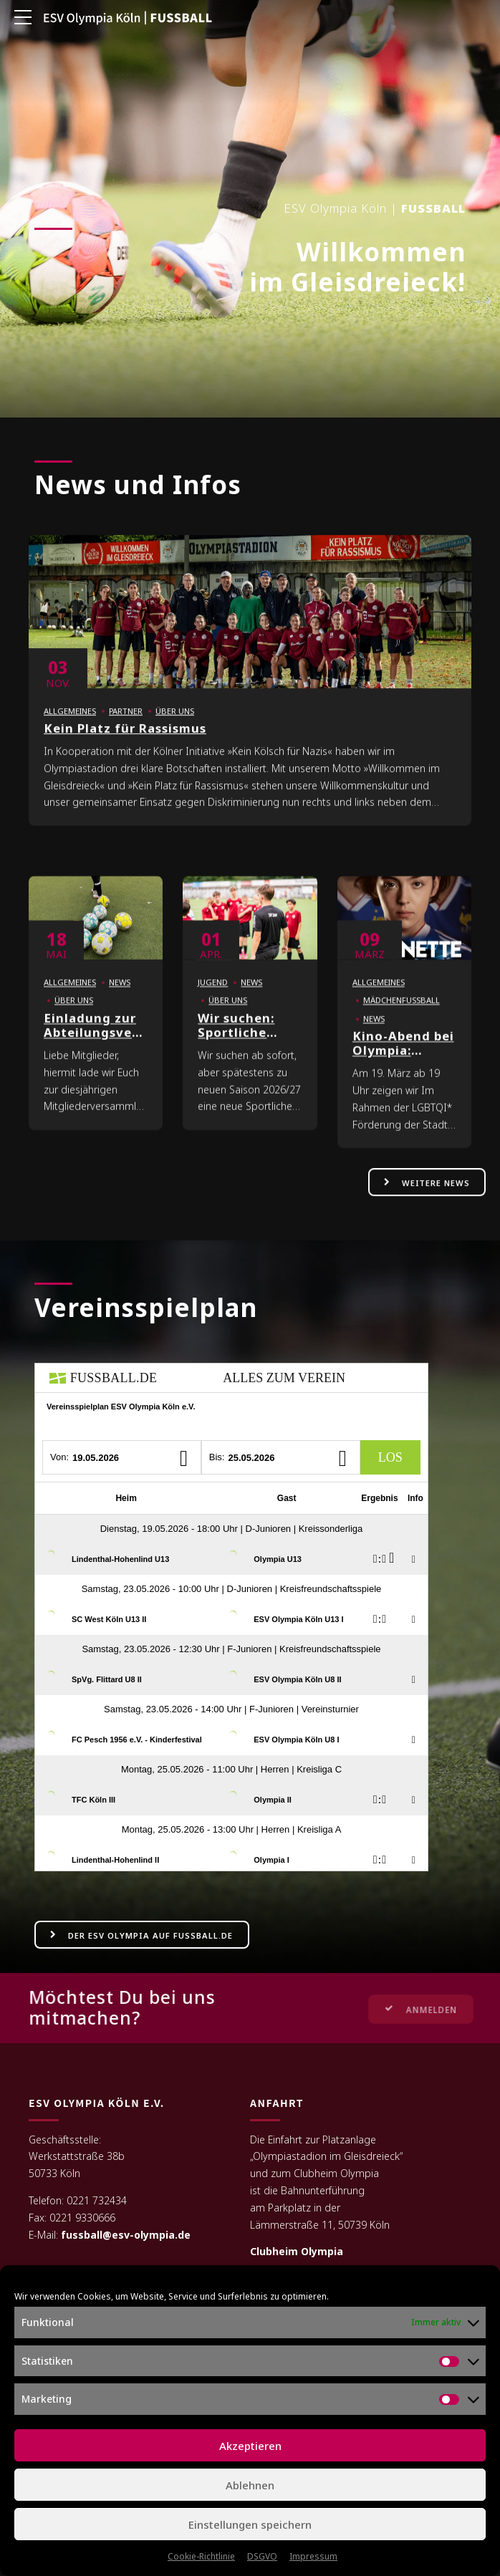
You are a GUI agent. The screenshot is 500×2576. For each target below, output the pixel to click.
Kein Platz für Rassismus (125, 746)
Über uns (174, 728)
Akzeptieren (250, 2445)
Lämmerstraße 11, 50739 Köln (320, 2225)
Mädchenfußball (401, 1018)
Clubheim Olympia (296, 2252)
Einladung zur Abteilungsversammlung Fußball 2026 (125, 1049)
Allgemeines (70, 728)
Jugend (213, 1000)
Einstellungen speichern (250, 2524)
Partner (126, 728)
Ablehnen (250, 2485)
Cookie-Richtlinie (201, 2556)
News (119, 1000)
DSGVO (262, 2556)
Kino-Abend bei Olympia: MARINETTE (403, 1068)
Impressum (313, 2556)
